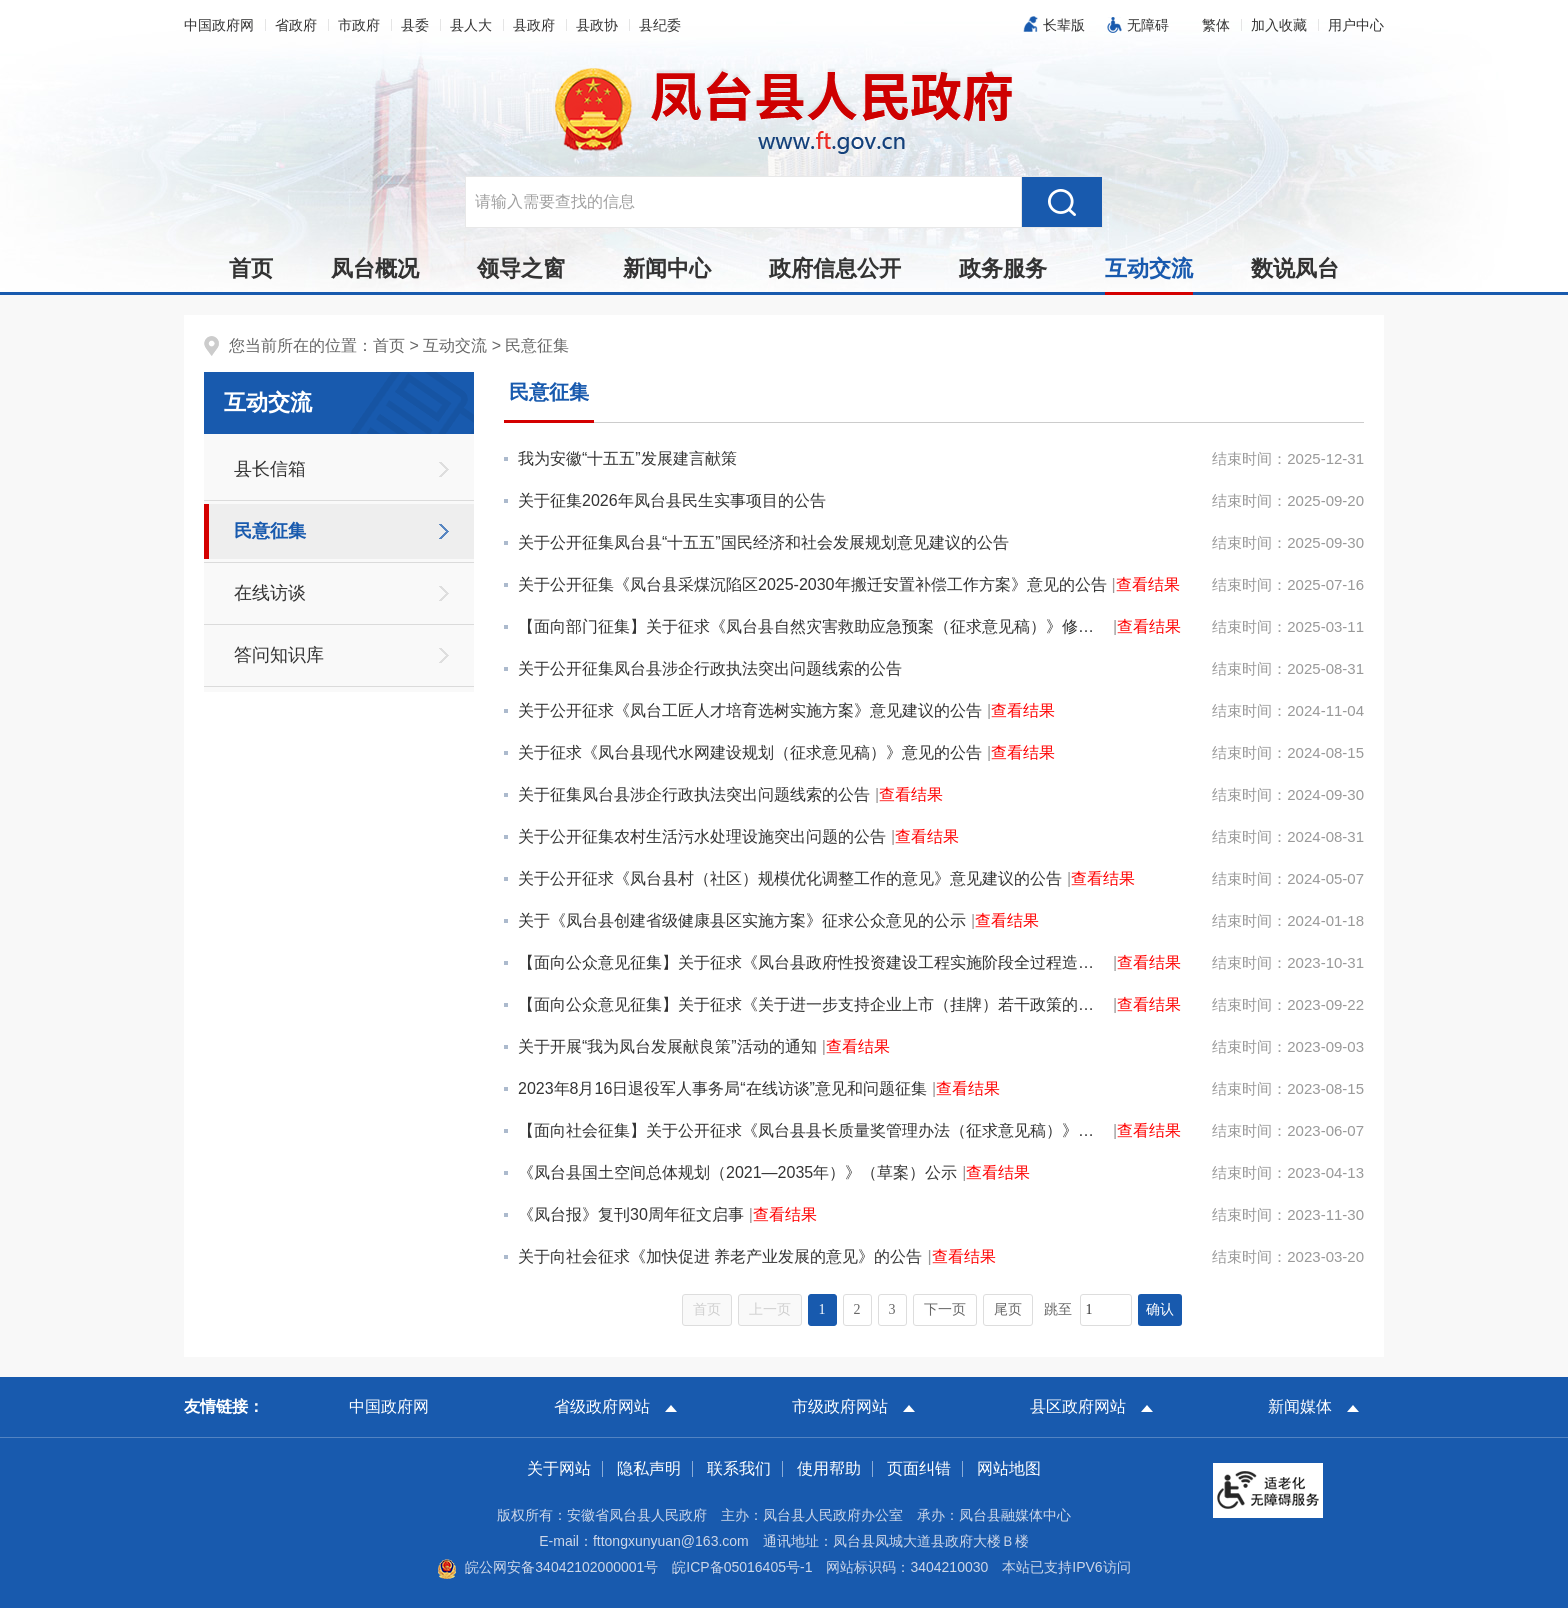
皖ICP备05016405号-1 (742, 1567)
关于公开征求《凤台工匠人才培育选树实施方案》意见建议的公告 (750, 710)
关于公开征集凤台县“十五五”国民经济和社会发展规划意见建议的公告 (763, 542)
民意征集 (537, 345)
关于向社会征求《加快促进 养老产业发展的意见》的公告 (720, 1256)
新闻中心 (667, 268)
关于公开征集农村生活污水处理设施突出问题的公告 (702, 836)
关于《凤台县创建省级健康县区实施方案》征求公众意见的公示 (742, 920)
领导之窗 (521, 268)
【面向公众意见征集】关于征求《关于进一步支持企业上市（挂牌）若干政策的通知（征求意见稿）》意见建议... (813, 1004)
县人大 (471, 25)
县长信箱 (270, 469)
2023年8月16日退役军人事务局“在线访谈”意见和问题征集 (722, 1088)
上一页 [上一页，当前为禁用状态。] (770, 1309)
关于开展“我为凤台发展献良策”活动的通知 (667, 1046)
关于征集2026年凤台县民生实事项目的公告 (672, 500)
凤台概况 (375, 268)
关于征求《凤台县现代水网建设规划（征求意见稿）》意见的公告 (750, 752)
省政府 (296, 25)
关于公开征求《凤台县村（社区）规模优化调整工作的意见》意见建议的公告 (790, 878)
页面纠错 (919, 1468)
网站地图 (1009, 1468)
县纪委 (660, 25)
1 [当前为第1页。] (822, 1309)
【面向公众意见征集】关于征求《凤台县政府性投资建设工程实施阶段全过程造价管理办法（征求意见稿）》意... (813, 962)
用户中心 (1356, 25)
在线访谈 (270, 593)
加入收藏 (1279, 25)
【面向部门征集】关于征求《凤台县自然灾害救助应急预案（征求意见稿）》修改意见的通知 (813, 626)
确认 (1160, 1309)
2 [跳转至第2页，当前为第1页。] (857, 1309)
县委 (415, 25)
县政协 (597, 25)
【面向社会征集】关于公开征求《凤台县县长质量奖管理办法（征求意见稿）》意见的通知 (813, 1130)
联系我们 (739, 1468)
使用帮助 (829, 1468)
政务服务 (1003, 268)
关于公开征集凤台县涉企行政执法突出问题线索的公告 (710, 668)
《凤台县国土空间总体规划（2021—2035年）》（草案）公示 (737, 1172)
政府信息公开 (835, 268)
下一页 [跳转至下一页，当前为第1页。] (945, 1309)
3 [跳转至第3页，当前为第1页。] (892, 1309)
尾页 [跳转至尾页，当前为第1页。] (1008, 1309)
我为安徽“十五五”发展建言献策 (627, 458)
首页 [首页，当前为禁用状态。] (707, 1309)
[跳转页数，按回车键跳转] (1106, 1310)
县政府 (534, 25)
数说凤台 (1295, 268)
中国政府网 (219, 25)
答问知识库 (279, 655)
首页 (251, 268)
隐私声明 (649, 1468)
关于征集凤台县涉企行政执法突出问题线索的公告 (694, 794)
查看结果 (1148, 584)
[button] (1216, 25)
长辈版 (1064, 25)
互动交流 (1149, 274)
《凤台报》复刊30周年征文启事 (631, 1214)
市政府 (359, 25)
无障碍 (1148, 25)
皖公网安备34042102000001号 (547, 1567)
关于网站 (559, 1468)
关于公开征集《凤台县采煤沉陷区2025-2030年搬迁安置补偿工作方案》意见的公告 (812, 584)
